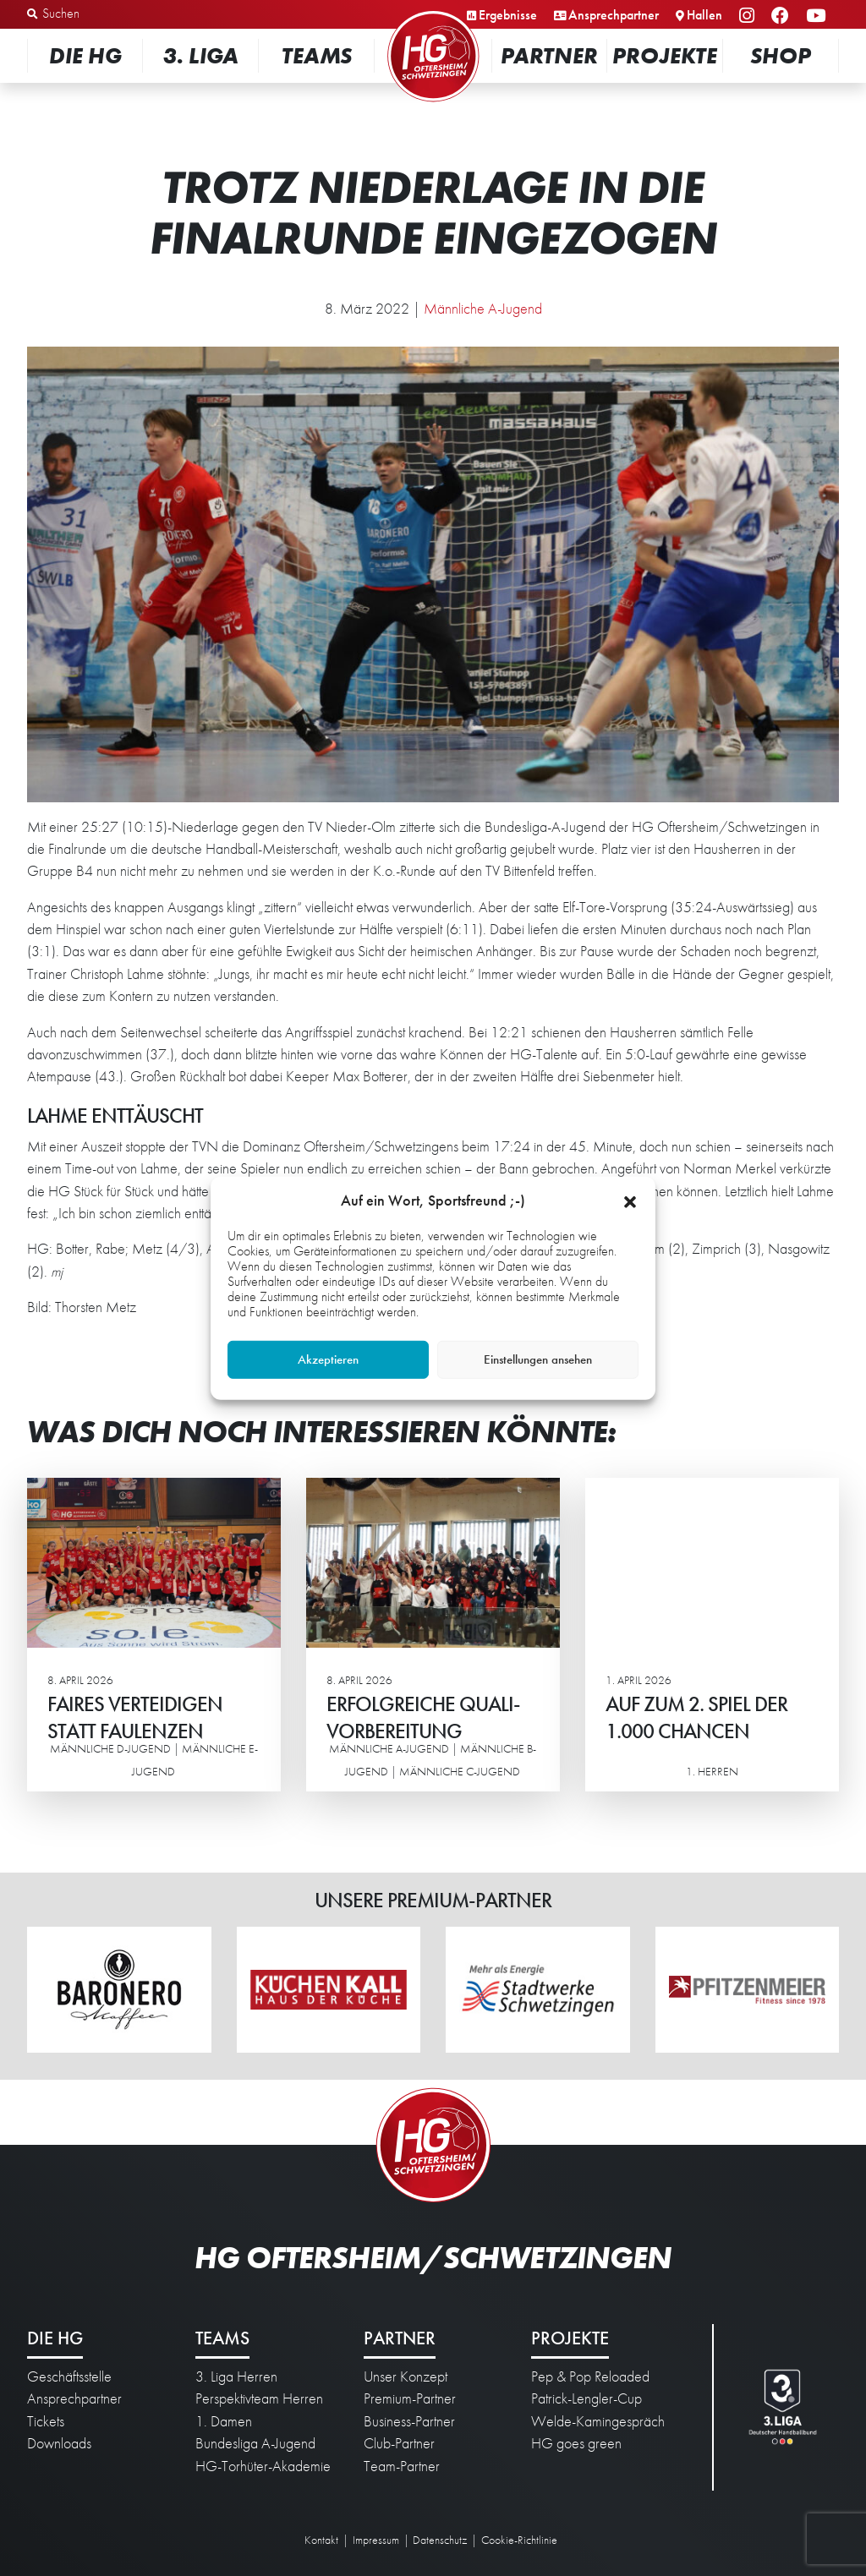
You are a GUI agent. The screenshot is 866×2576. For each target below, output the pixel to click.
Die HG (85, 55)
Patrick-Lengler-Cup (586, 2398)
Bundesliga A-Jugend (255, 2443)
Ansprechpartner (613, 15)
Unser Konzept (405, 2376)
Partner (549, 55)
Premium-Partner (410, 2398)
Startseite (433, 12)
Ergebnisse (508, 15)
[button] (630, 1199)
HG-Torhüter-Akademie (263, 2466)
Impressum (376, 2539)
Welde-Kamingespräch (598, 2421)
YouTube (818, 16)
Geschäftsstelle (69, 2376)
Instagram (749, 16)
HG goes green (576, 2443)
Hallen (704, 15)
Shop (780, 55)
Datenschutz (440, 2539)
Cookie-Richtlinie (519, 2539)
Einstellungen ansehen (538, 1359)
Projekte (664, 55)
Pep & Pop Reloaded (590, 2376)
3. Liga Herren (236, 2376)
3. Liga (200, 55)
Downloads (59, 2443)
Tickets (45, 2421)
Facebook (783, 16)
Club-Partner (399, 2443)
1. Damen (223, 2421)
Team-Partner (402, 2466)
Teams (317, 55)
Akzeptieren (328, 1359)
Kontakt (321, 2539)
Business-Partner (409, 2421)
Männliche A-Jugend (483, 308)
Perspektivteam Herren (259, 2398)
